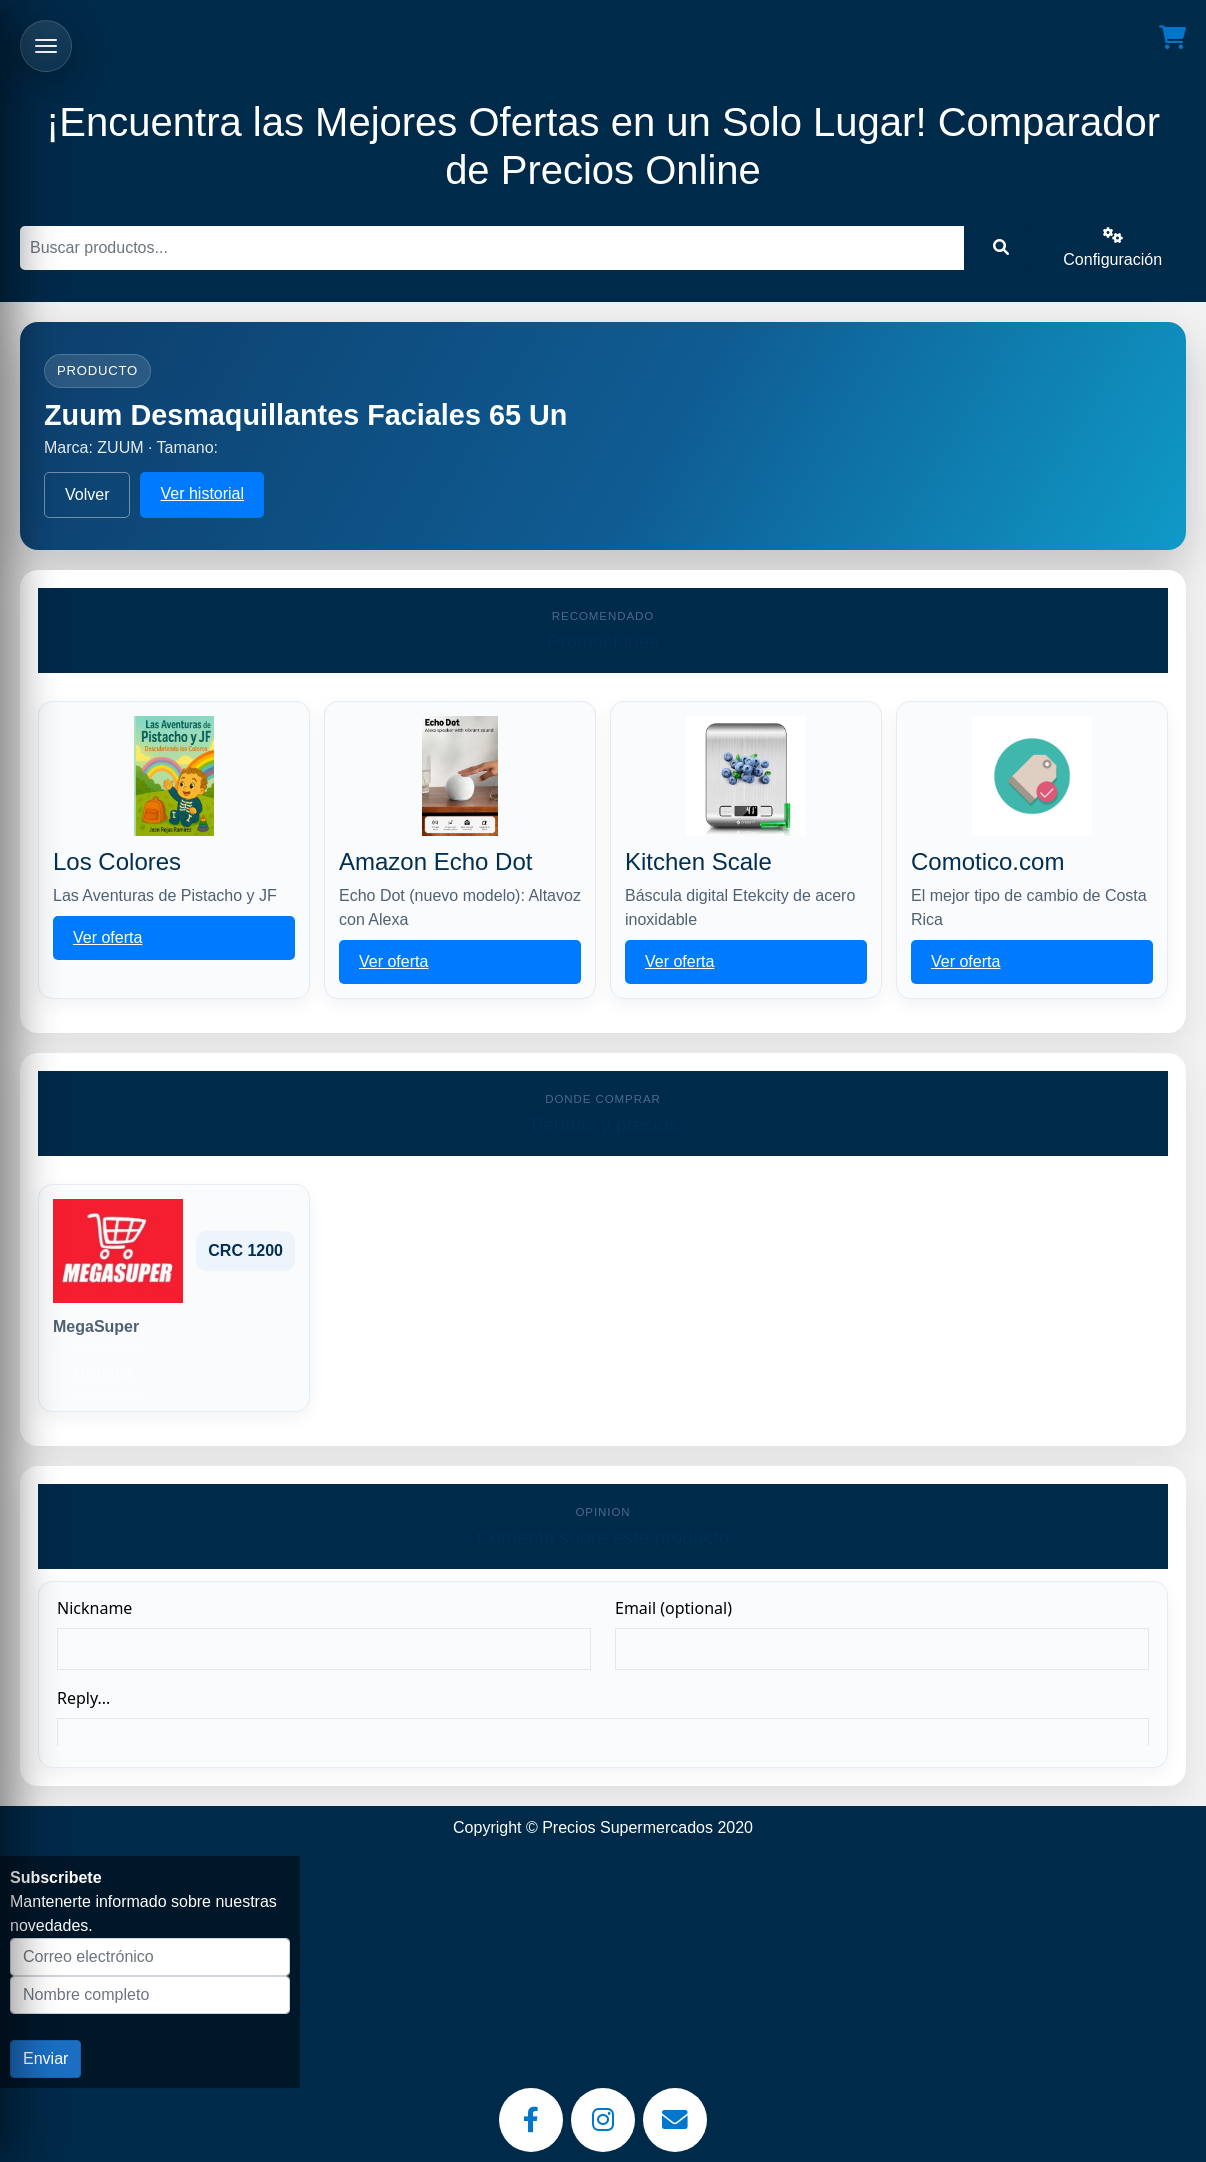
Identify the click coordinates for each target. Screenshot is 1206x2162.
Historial (103, 1373)
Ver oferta (107, 937)
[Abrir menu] (46, 46)
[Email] (675, 2120)
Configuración (1112, 247)
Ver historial (202, 493)
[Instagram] (603, 2120)
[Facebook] (531, 2120)
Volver (87, 494)
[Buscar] (492, 248)
